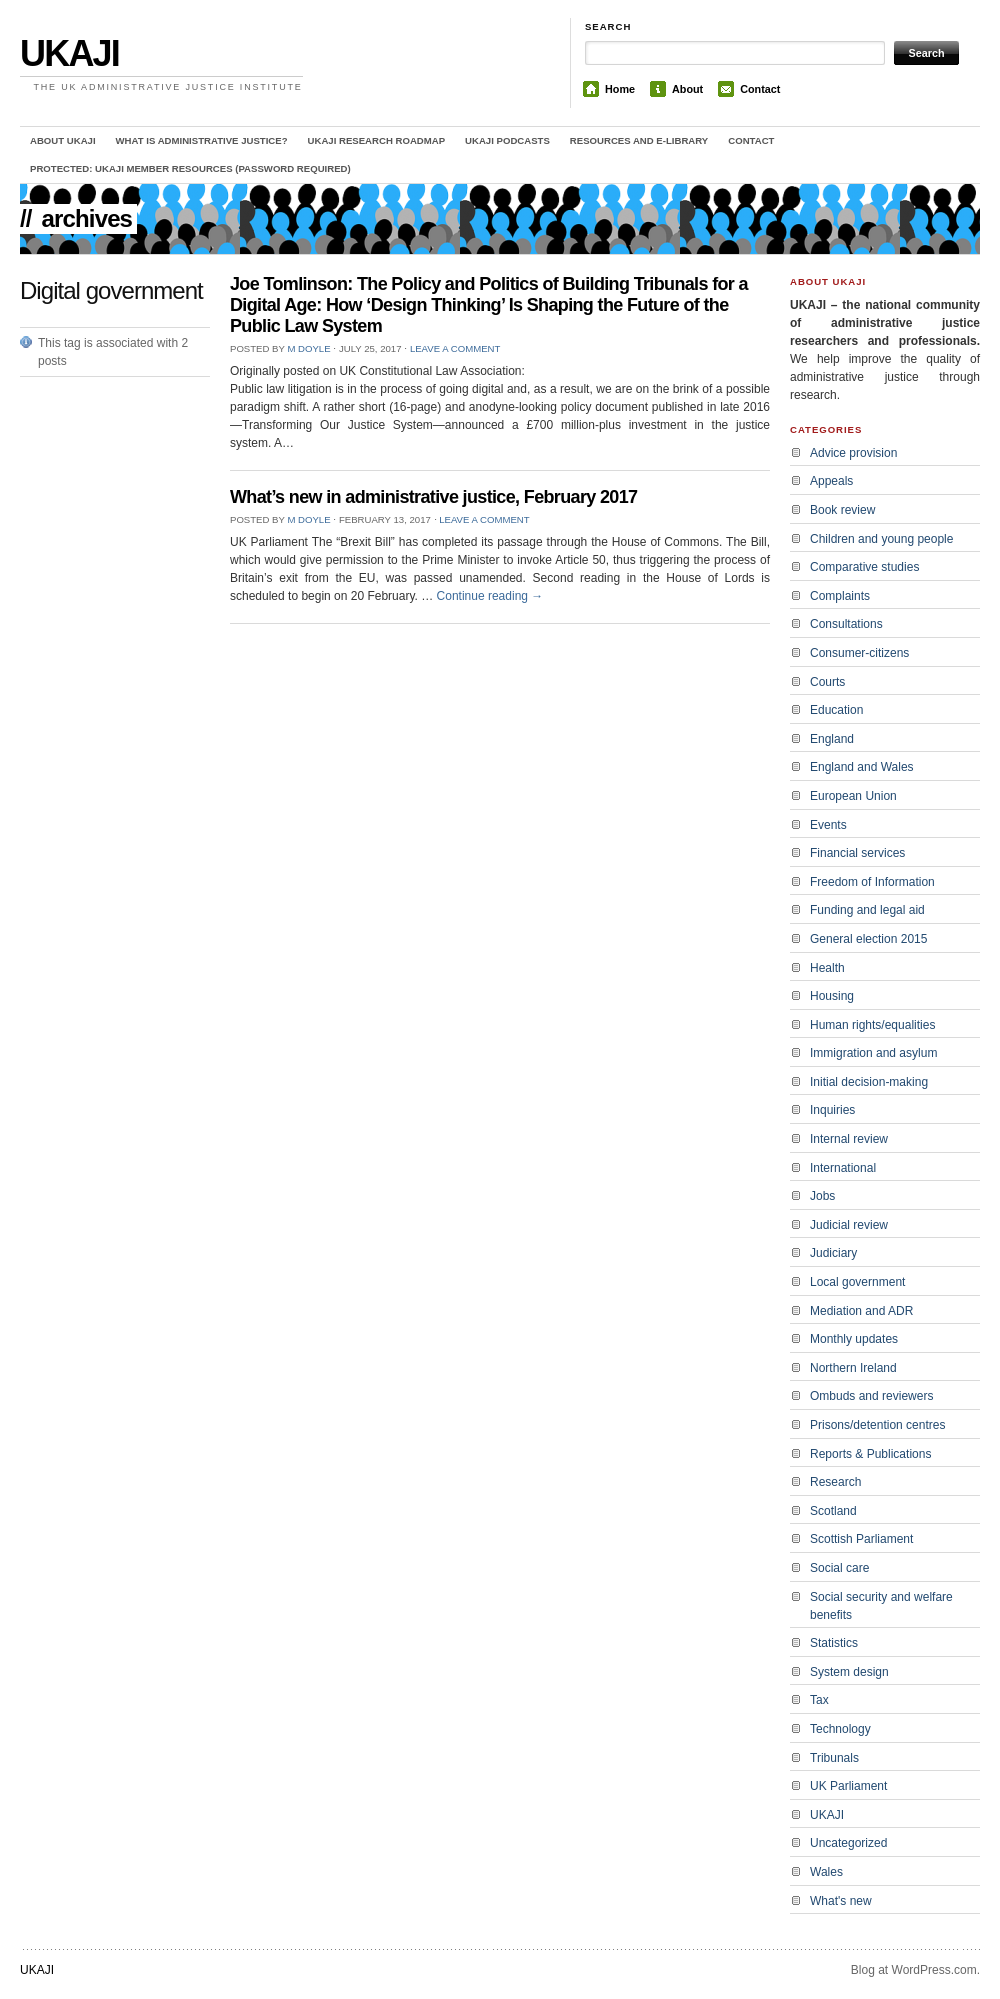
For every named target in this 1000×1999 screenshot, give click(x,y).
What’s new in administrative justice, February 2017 (433, 497)
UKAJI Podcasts (507, 140)
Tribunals (834, 1758)
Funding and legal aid (867, 910)
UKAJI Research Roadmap (377, 140)
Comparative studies (864, 567)
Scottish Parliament (861, 1539)
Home (620, 89)
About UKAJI (63, 140)
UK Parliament (848, 1786)
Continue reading (490, 596)
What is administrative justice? (202, 140)
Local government (857, 1282)
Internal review (849, 1139)
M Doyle (308, 348)
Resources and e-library (639, 140)
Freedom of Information (872, 882)
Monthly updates (854, 1339)
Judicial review (849, 1225)
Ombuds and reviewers (871, 1396)
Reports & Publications (870, 1454)
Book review (842, 510)
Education (836, 710)
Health (827, 968)
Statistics (834, 1643)
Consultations (846, 624)
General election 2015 (868, 939)
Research (835, 1482)
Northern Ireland (853, 1368)
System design (849, 1672)
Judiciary (833, 1253)
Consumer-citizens (859, 653)
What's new (841, 1901)
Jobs (822, 1196)
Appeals (831, 481)
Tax (819, 1700)
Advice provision (853, 453)
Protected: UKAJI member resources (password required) (190, 168)
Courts (827, 682)
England (832, 739)
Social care (839, 1568)
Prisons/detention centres (877, 1425)
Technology (840, 1729)
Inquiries (832, 1110)
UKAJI (69, 53)
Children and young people (881, 539)
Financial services (857, 853)
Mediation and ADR (861, 1311)
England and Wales (862, 767)
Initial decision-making (869, 1082)
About (687, 89)
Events (828, 825)
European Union (853, 796)
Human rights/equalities (872, 1025)
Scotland (833, 1511)
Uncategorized (848, 1843)
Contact (760, 89)
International (843, 1168)
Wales (826, 1872)
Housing (832, 996)
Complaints (840, 596)
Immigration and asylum (873, 1053)
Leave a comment (455, 348)
